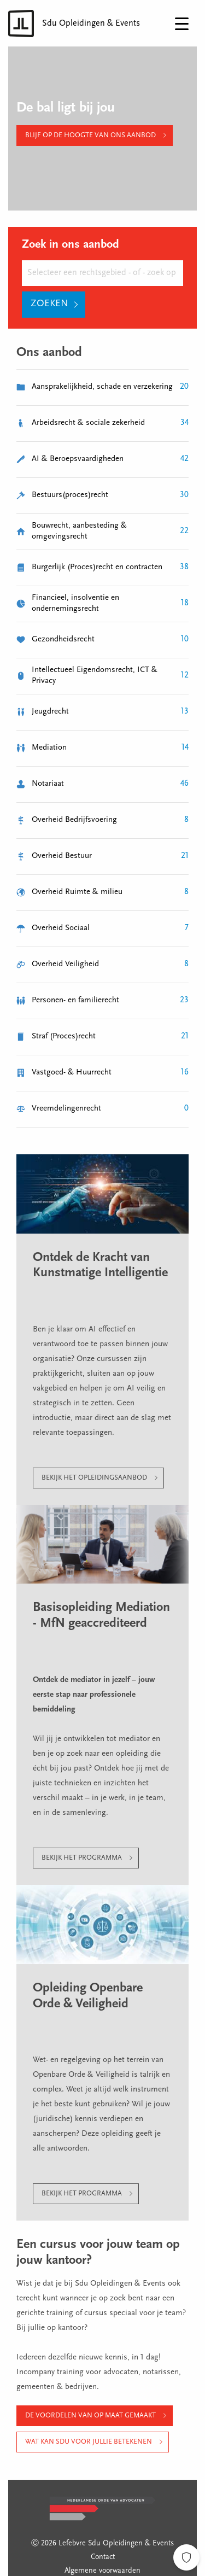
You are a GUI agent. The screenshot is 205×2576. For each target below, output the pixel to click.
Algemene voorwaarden (102, 2571)
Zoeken (49, 304)
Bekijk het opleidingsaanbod (94, 1477)
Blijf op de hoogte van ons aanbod (90, 135)
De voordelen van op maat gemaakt (90, 2415)
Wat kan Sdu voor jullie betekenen (88, 2441)
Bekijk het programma (82, 1857)
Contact (103, 2557)
